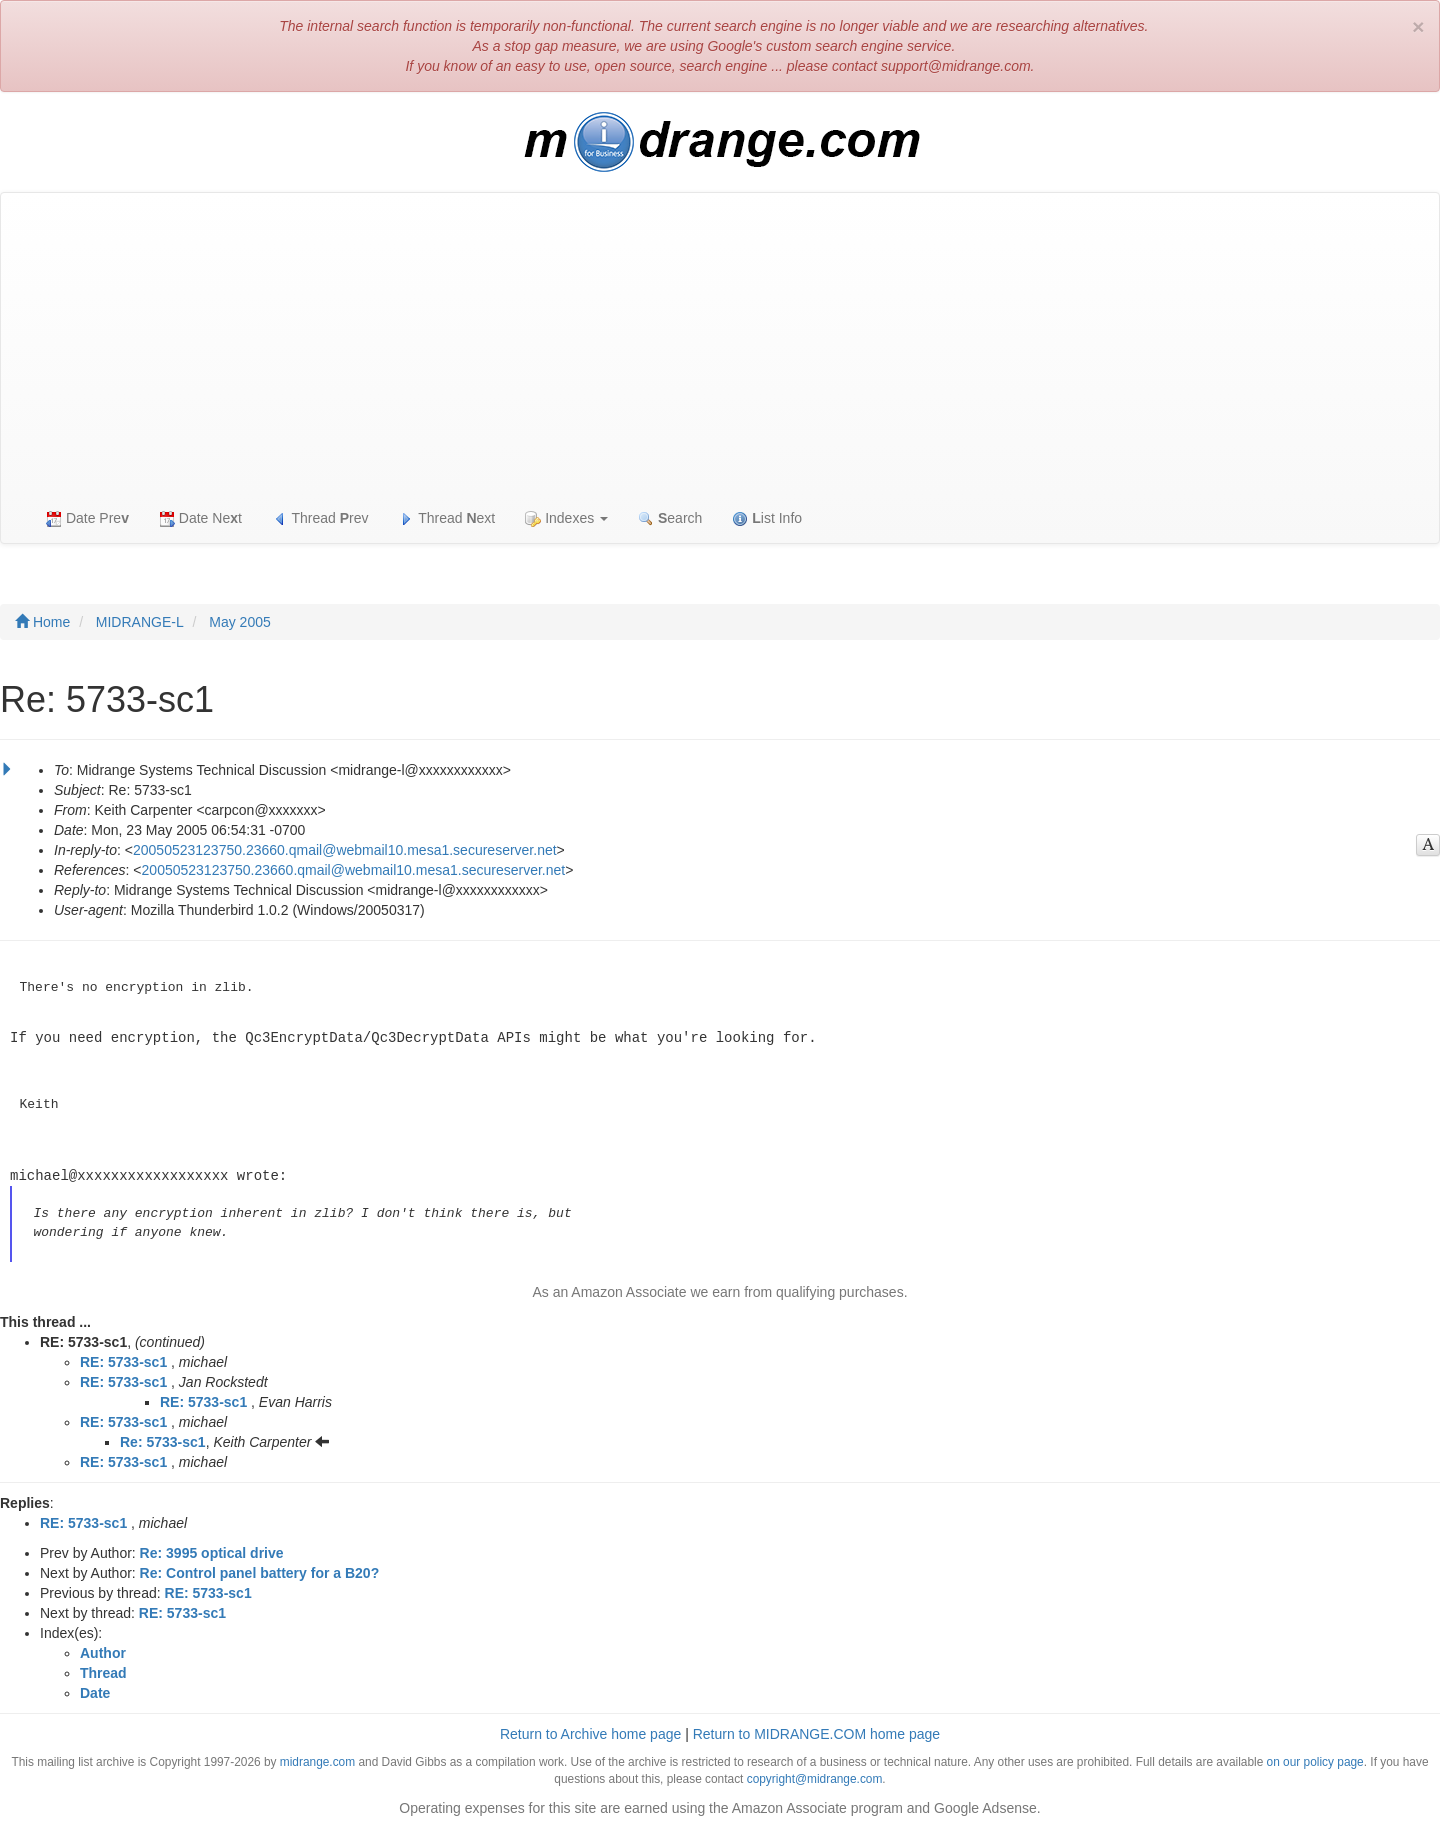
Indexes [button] (566, 518)
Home (42, 622)
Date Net (200, 518)
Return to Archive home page (590, 1731)
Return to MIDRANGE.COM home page (816, 1731)
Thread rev (320, 518)
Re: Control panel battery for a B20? (260, 1570)
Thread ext (447, 518)
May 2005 (239, 622)
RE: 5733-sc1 (123, 1359)
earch (670, 518)
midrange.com (317, 1759)
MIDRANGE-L (140, 622)
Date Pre (87, 518)
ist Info (767, 518)
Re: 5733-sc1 (163, 1439)
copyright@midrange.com (815, 1776)
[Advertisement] (720, 343)
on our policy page (1315, 1759)
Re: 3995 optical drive (212, 1550)
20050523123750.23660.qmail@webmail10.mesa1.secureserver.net (345, 850)
